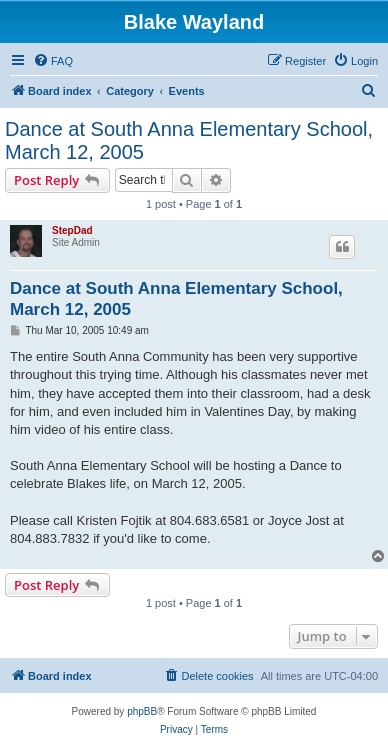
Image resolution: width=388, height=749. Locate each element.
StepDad (72, 230)
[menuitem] (53, 61)
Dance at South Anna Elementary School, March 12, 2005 (189, 140)
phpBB (142, 711)
